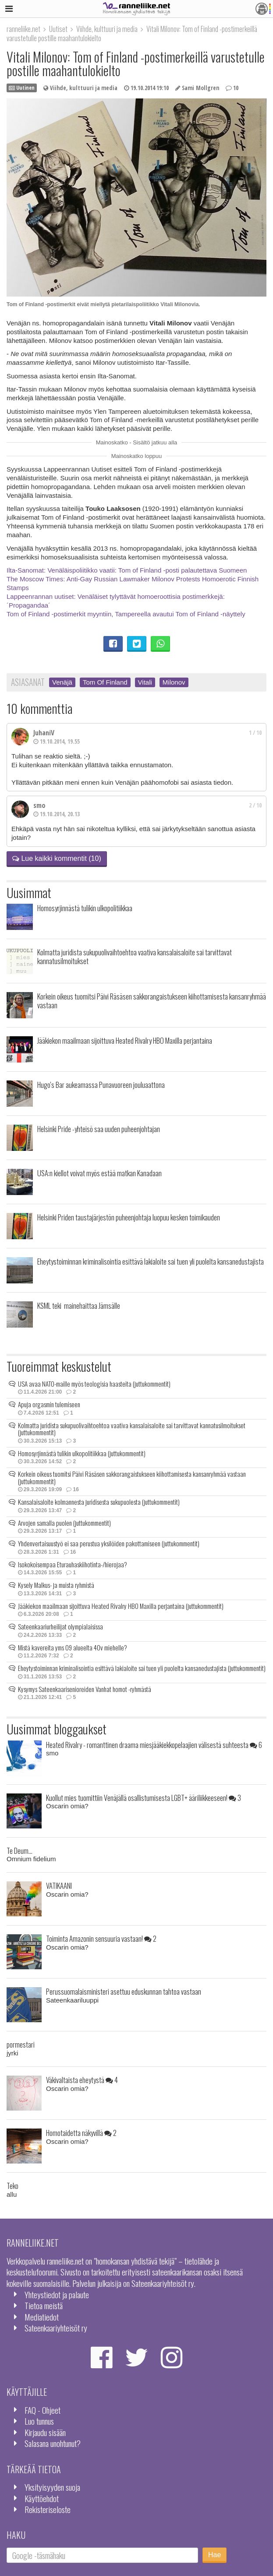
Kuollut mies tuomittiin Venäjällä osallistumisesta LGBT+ (143, 1797)
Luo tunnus (39, 2421)
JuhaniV (43, 732)
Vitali (145, 682)
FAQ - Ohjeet (42, 2410)
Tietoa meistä (44, 2305)
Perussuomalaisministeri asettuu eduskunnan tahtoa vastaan (123, 1991)
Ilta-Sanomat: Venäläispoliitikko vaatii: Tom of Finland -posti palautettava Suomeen (127, 570)
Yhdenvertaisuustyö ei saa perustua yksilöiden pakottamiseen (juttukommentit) (108, 1543)
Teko (12, 2185)
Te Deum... (19, 1850)
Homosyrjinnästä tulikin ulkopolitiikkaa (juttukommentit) (81, 1453)
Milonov (174, 682)
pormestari (21, 2044)
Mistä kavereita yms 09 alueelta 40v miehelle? (72, 1647)
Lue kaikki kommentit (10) (56, 858)
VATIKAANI (59, 1885)
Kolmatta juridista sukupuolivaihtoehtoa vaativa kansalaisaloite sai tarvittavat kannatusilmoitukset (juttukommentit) (131, 1428)
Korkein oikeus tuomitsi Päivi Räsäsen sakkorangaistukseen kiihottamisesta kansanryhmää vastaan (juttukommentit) (132, 1477)
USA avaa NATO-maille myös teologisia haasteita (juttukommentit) (94, 1383)
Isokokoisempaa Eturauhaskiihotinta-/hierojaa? (72, 1564)
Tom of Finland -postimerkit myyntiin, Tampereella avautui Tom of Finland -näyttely (126, 614)
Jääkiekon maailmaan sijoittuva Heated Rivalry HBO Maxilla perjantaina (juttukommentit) (120, 1606)
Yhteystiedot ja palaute (57, 2294)
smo (39, 805)
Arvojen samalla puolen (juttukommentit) (64, 1522)
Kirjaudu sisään (45, 2432)
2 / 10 (255, 805)
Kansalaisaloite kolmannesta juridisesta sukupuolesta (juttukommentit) (99, 1501)
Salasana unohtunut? (53, 2443)
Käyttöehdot (42, 2498)
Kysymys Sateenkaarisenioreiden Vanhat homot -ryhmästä (84, 1689)
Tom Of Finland (105, 682)
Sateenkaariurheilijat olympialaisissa (60, 1626)
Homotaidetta (81, 2132)
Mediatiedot (42, 2316)
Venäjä (62, 682)
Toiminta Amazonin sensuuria (101, 1938)
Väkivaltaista (82, 2079)
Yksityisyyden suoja (52, 2487)
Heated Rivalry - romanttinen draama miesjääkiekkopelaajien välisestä (154, 1744)
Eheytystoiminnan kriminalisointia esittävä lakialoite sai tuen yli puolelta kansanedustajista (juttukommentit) (142, 1668)
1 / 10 (255, 733)
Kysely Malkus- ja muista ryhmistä (56, 1585)
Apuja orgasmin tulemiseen (49, 1404)
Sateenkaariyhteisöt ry (56, 2327)
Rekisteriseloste (48, 2509)
